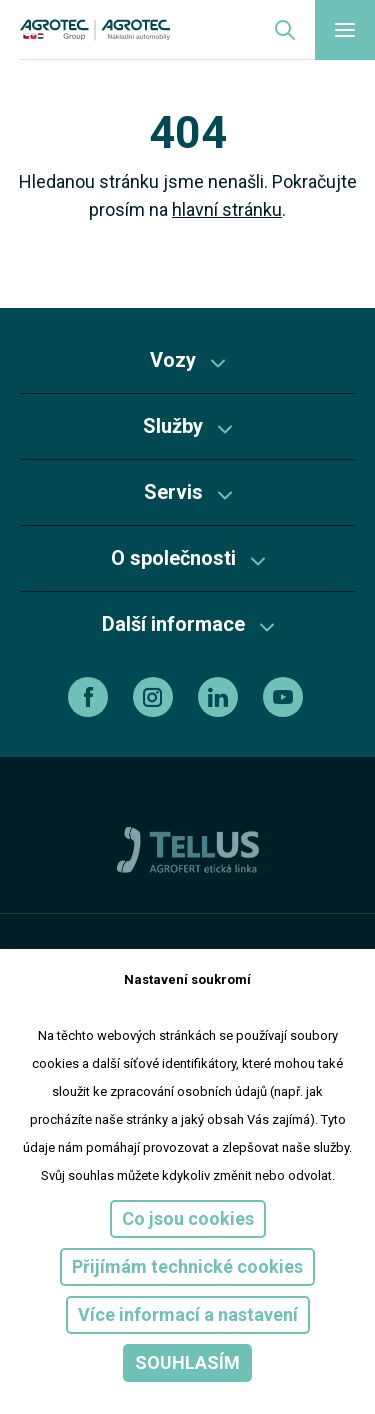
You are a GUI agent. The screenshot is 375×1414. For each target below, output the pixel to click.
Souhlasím (187, 1362)
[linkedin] (220, 697)
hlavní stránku (227, 209)
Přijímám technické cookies (187, 1266)
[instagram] (155, 697)
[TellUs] (188, 849)
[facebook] (90, 697)
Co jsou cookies (188, 1218)
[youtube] (285, 697)
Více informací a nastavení (188, 1314)
